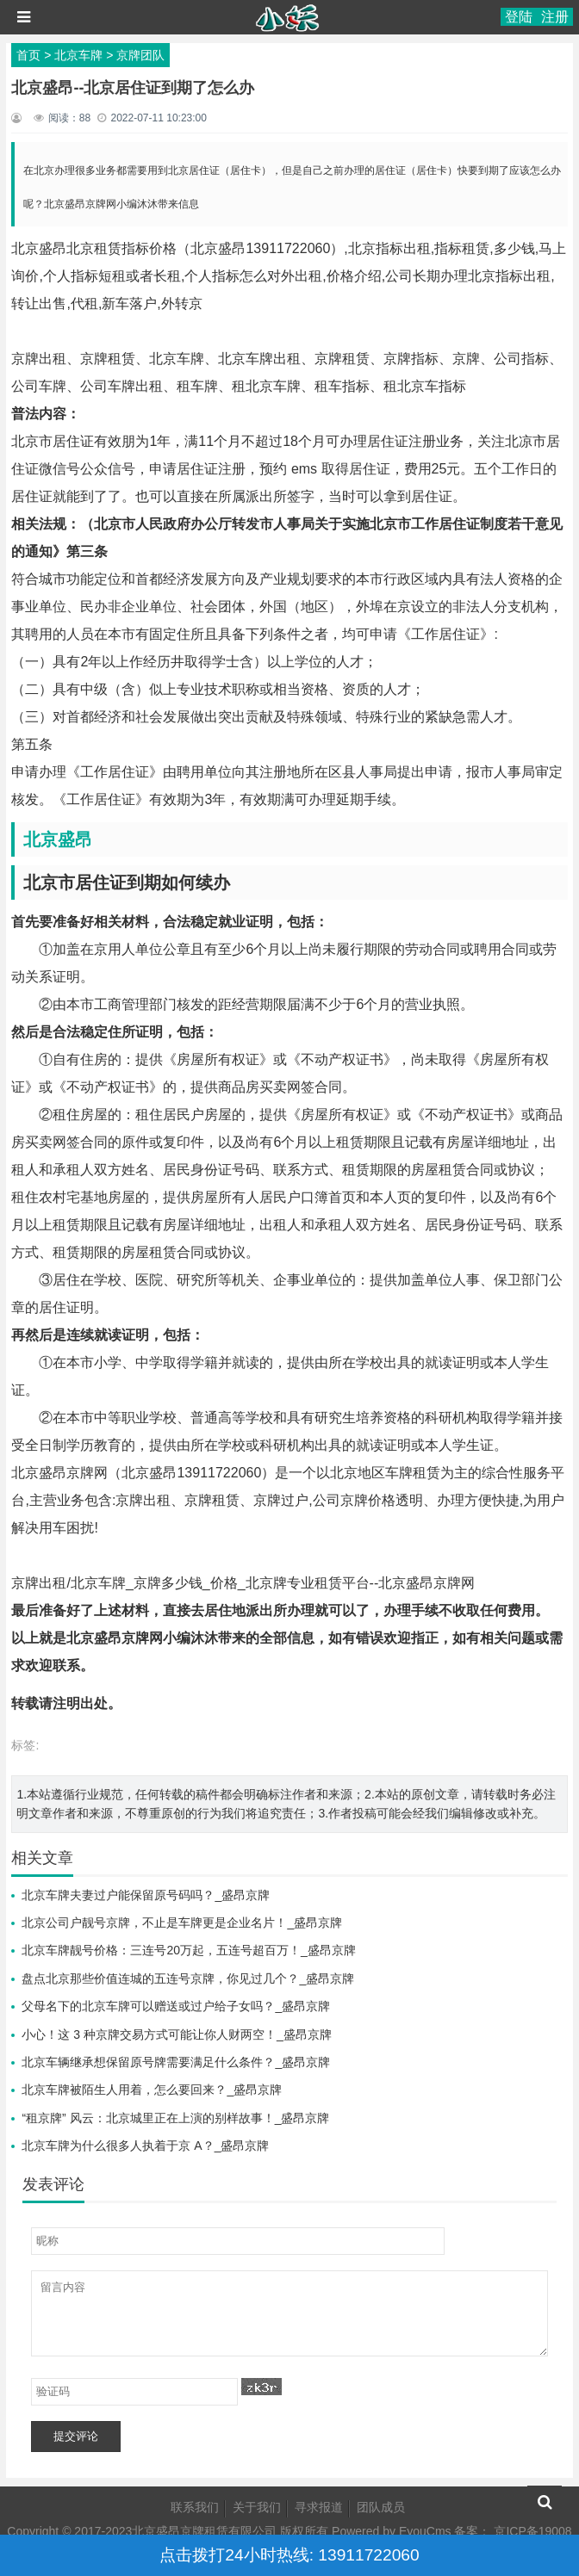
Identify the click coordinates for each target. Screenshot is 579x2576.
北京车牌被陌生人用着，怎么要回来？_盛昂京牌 (152, 2089)
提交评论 (75, 2436)
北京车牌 (78, 55)
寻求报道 (319, 2507)
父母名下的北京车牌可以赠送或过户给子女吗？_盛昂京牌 (176, 2006)
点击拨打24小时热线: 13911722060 (289, 2555)
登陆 (518, 16)
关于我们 (257, 2507)
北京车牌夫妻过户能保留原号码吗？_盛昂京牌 (146, 1895)
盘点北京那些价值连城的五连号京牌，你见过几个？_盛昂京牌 (188, 1978)
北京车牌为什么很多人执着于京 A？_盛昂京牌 (145, 2145)
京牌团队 (140, 55)
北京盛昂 (57, 839)
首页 (28, 55)
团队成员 (381, 2507)
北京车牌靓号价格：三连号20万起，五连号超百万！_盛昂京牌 (188, 1950)
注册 (555, 16)
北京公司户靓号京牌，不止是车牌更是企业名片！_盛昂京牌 (182, 1922)
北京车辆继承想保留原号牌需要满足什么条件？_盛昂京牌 (176, 2062)
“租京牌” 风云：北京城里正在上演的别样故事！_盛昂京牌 (175, 2118)
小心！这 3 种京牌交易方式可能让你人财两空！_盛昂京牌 (176, 2034)
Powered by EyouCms (389, 2531)
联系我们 (195, 2507)
